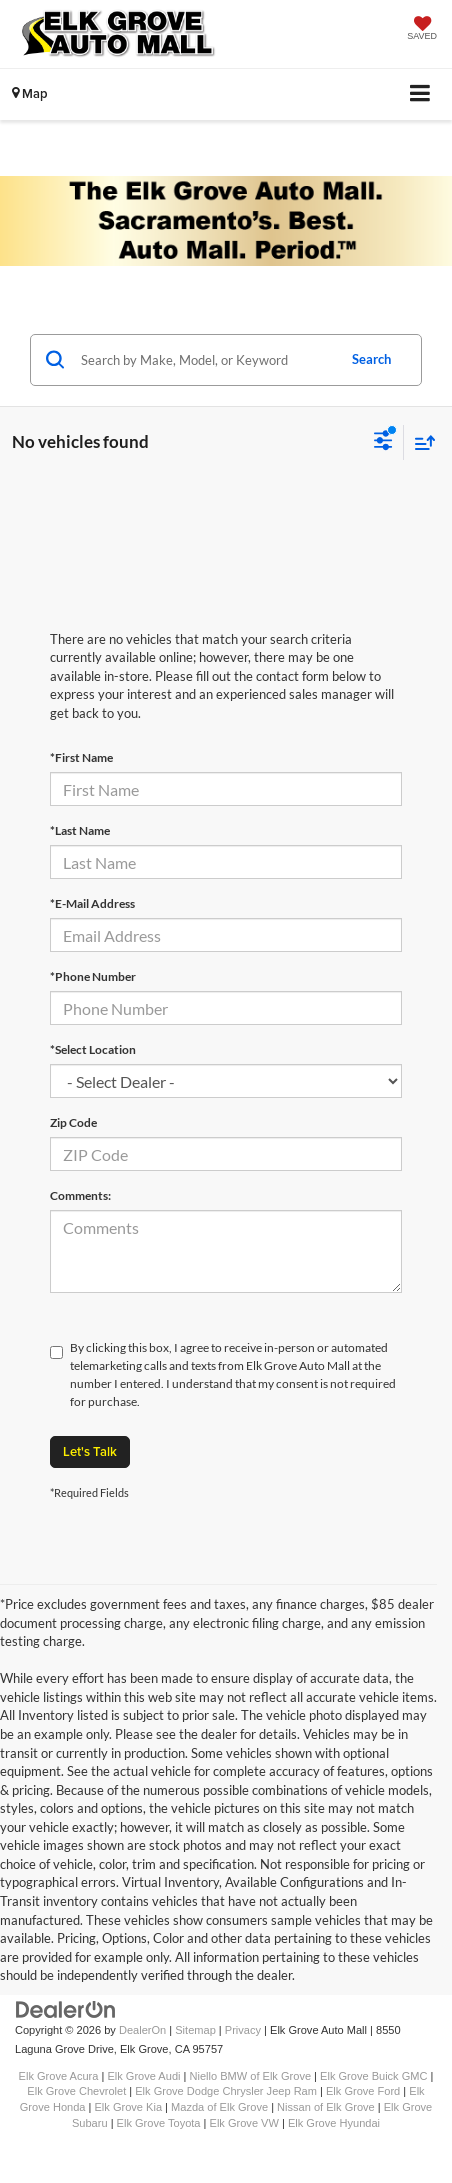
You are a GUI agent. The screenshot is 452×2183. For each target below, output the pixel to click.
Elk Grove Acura (59, 2076)
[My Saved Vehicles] (422, 30)
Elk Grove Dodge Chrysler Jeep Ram (226, 2091)
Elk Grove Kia (129, 2107)
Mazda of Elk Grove (219, 2107)
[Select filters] (383, 443)
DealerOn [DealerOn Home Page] (142, 2030)
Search (371, 359)
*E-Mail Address (92, 903)
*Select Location (93, 1049)
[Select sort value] (420, 442)
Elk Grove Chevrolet (76, 2091)
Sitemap (195, 2030)
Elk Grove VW (244, 2123)
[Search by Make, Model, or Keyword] (205, 360)
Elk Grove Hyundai (334, 2123)
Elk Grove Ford (363, 2091)
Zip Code (73, 1122)
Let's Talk (90, 1451)
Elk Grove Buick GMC (373, 2076)
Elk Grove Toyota (159, 2123)
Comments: (80, 1195)
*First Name (81, 757)
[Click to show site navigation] (420, 94)
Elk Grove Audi (143, 2076)
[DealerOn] (66, 2009)
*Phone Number (93, 976)
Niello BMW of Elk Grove (251, 2076)
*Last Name (80, 830)
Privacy (243, 2030)
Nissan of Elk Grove (326, 2107)
